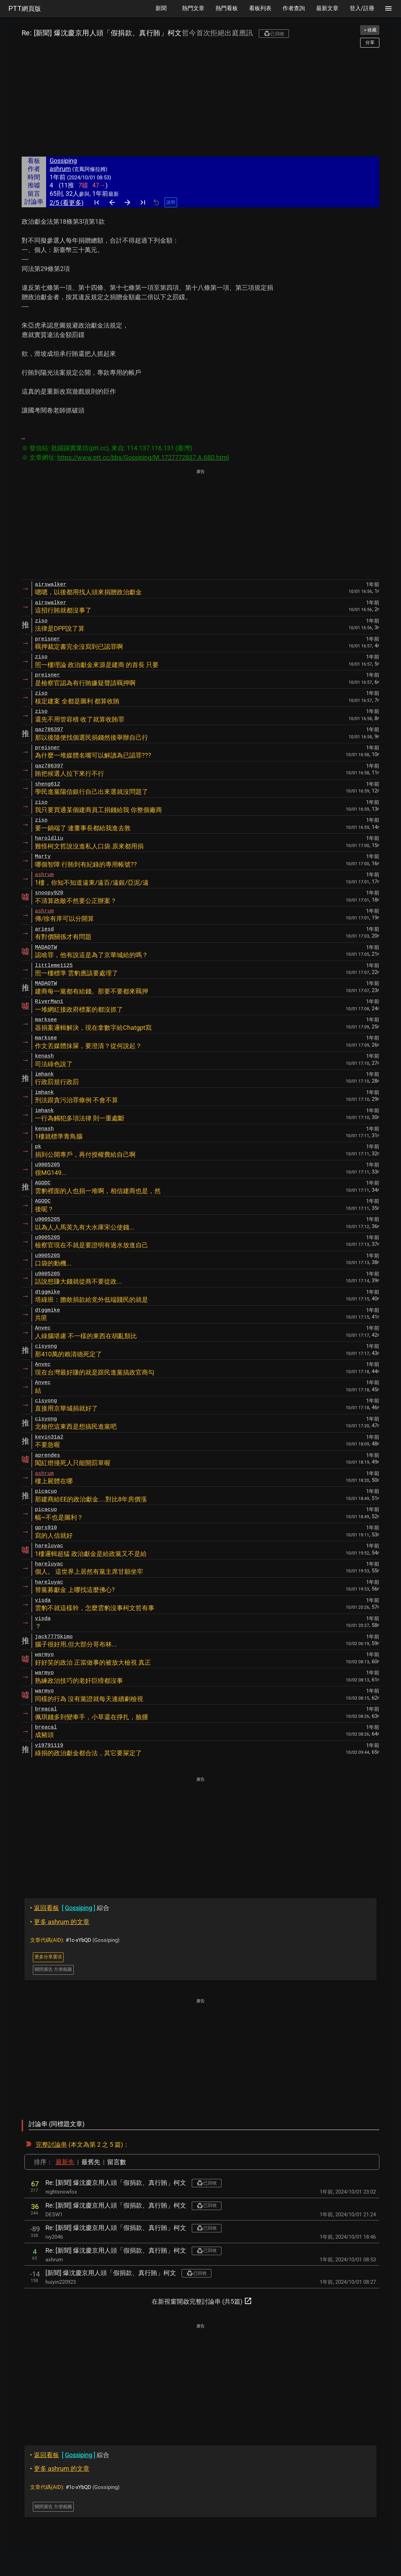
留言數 (116, 2162)
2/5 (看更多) (66, 202)
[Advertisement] (200, 102)
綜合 (69, 1907)
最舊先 (90, 2162)
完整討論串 (51, 2144)
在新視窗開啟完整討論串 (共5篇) (202, 2301)
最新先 (65, 2162)
